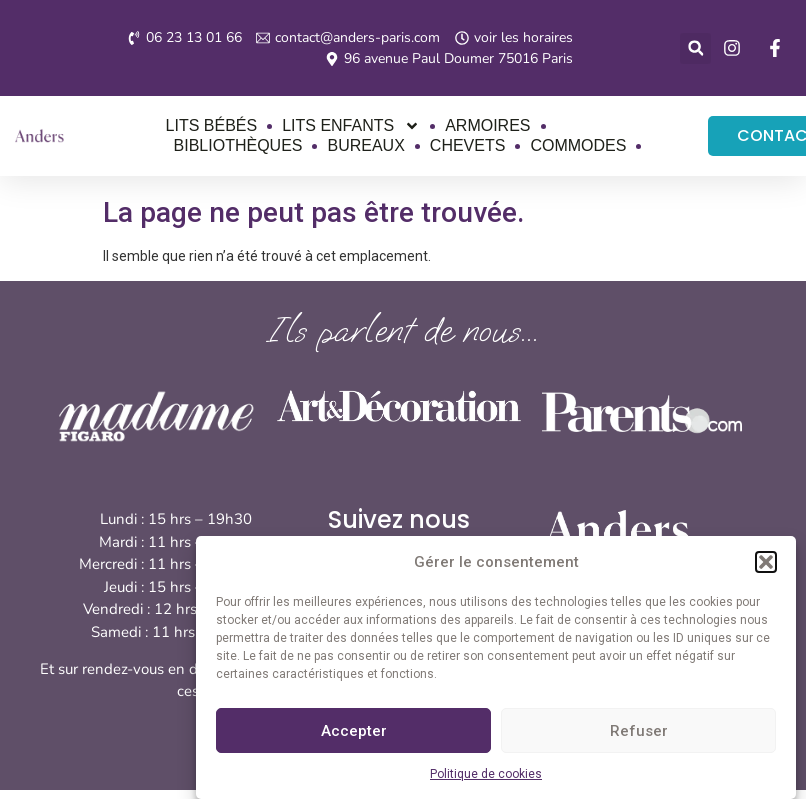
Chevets (468, 145)
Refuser (639, 731)
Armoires (487, 125)
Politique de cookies (486, 774)
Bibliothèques (238, 145)
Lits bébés (212, 125)
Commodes (578, 145)
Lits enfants (351, 126)
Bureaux (365, 145)
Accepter (354, 731)
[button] (766, 562)
